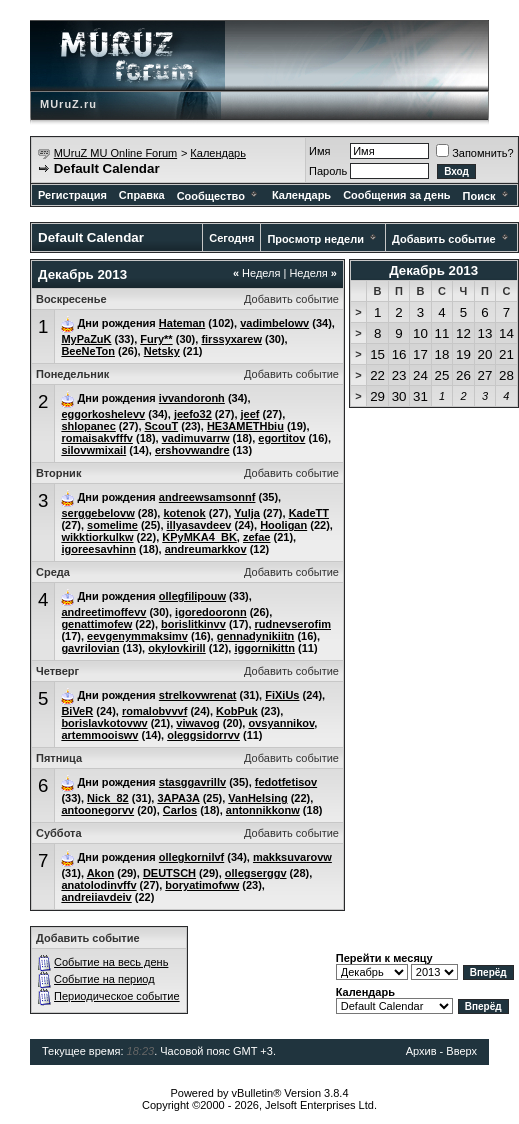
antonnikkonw (263, 810)
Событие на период (104, 979)
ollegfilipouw (192, 596)
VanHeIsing (257, 798)
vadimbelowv (274, 323)
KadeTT (309, 513)
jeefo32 (193, 414)
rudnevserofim (293, 624)
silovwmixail (93, 450)
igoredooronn (211, 612)
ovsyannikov (281, 723)
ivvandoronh (192, 398)
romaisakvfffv (97, 438)
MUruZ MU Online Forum (115, 153)
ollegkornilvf (191, 857)
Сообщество (218, 196)
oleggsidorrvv (203, 735)
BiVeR (77, 711)
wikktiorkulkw (97, 537)
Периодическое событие (117, 996)
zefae (257, 537)
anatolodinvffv (98, 885)
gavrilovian (90, 648)
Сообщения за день (396, 195)
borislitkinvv (193, 624)
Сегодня (231, 238)
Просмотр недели (315, 239)
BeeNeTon (88, 351)
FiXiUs (282, 695)
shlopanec (88, 426)
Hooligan (283, 525)
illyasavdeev (199, 525)
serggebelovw (97, 513)
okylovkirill (176, 648)
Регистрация (72, 195)
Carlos (180, 810)
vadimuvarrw (196, 438)
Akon (101, 873)
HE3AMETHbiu (245, 426)
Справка (142, 195)
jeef (250, 414)
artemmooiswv (99, 735)
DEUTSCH (169, 873)
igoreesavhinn (98, 549)
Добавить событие (444, 239)
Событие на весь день (111, 962)
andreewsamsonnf (207, 497)
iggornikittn (264, 648)
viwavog (197, 723)
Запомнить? (475, 153)
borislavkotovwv (104, 723)
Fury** (156, 339)
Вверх (461, 1051)
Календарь (218, 153)
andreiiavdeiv (96, 897)
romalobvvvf (154, 711)
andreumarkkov (206, 549)
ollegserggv (256, 873)
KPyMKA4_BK (199, 537)
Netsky (162, 351)
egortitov (281, 438)
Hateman (182, 323)
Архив (421, 1051)
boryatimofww (202, 885)
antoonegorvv (97, 810)
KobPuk (237, 711)
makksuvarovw (292, 857)
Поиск (487, 196)
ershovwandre (192, 450)
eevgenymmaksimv (137, 636)
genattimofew (96, 624)
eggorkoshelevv (103, 414)
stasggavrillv (192, 782)
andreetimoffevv (103, 612)
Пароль (328, 171)
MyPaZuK (86, 339)
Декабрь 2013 (433, 270)
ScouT (162, 426)
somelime (112, 525)
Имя (319, 151)
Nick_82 (108, 798)
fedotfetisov (286, 782)
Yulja (247, 513)
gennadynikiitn (256, 636)
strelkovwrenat (198, 695)
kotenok (184, 513)
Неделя (257, 273)
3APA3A (178, 798)
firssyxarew (231, 339)
